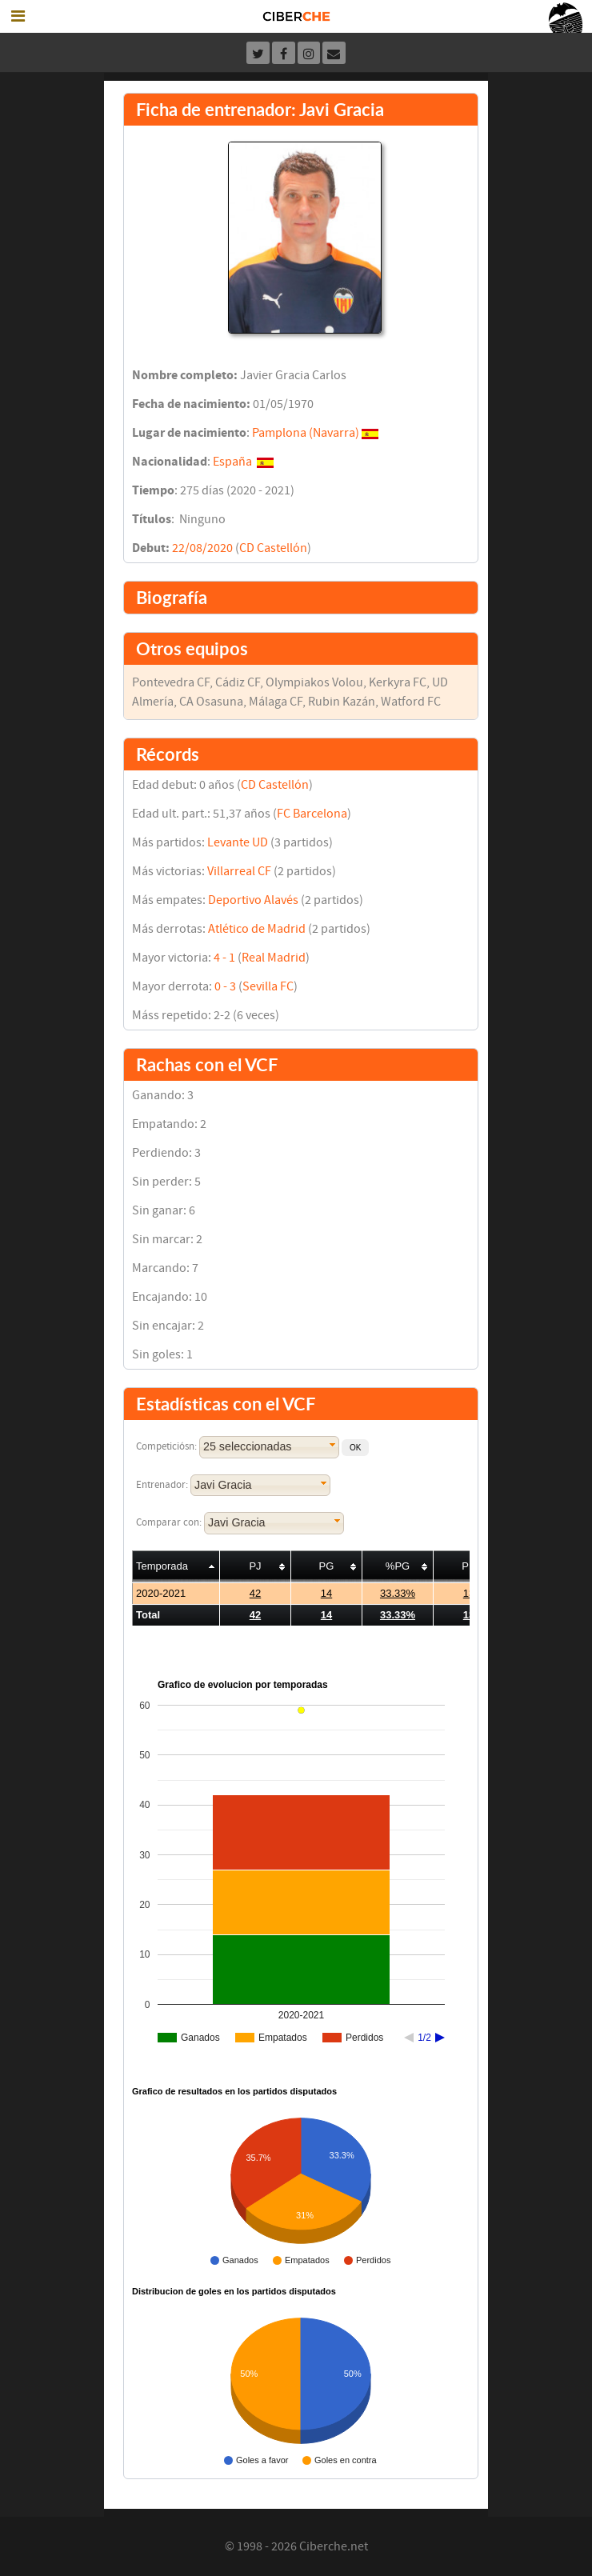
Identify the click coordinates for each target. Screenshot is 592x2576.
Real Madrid (274, 957)
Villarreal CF (239, 871)
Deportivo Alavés (253, 900)
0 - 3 (225, 986)
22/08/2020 (202, 548)
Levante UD (237, 842)
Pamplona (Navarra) (305, 433)
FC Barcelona (312, 813)
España (232, 461)
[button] (355, 1447)
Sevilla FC (268, 986)
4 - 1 (224, 957)
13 (468, 1593)
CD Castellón (273, 548)
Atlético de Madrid (257, 929)
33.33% (397, 1593)
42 (255, 1593)
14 (326, 1593)
